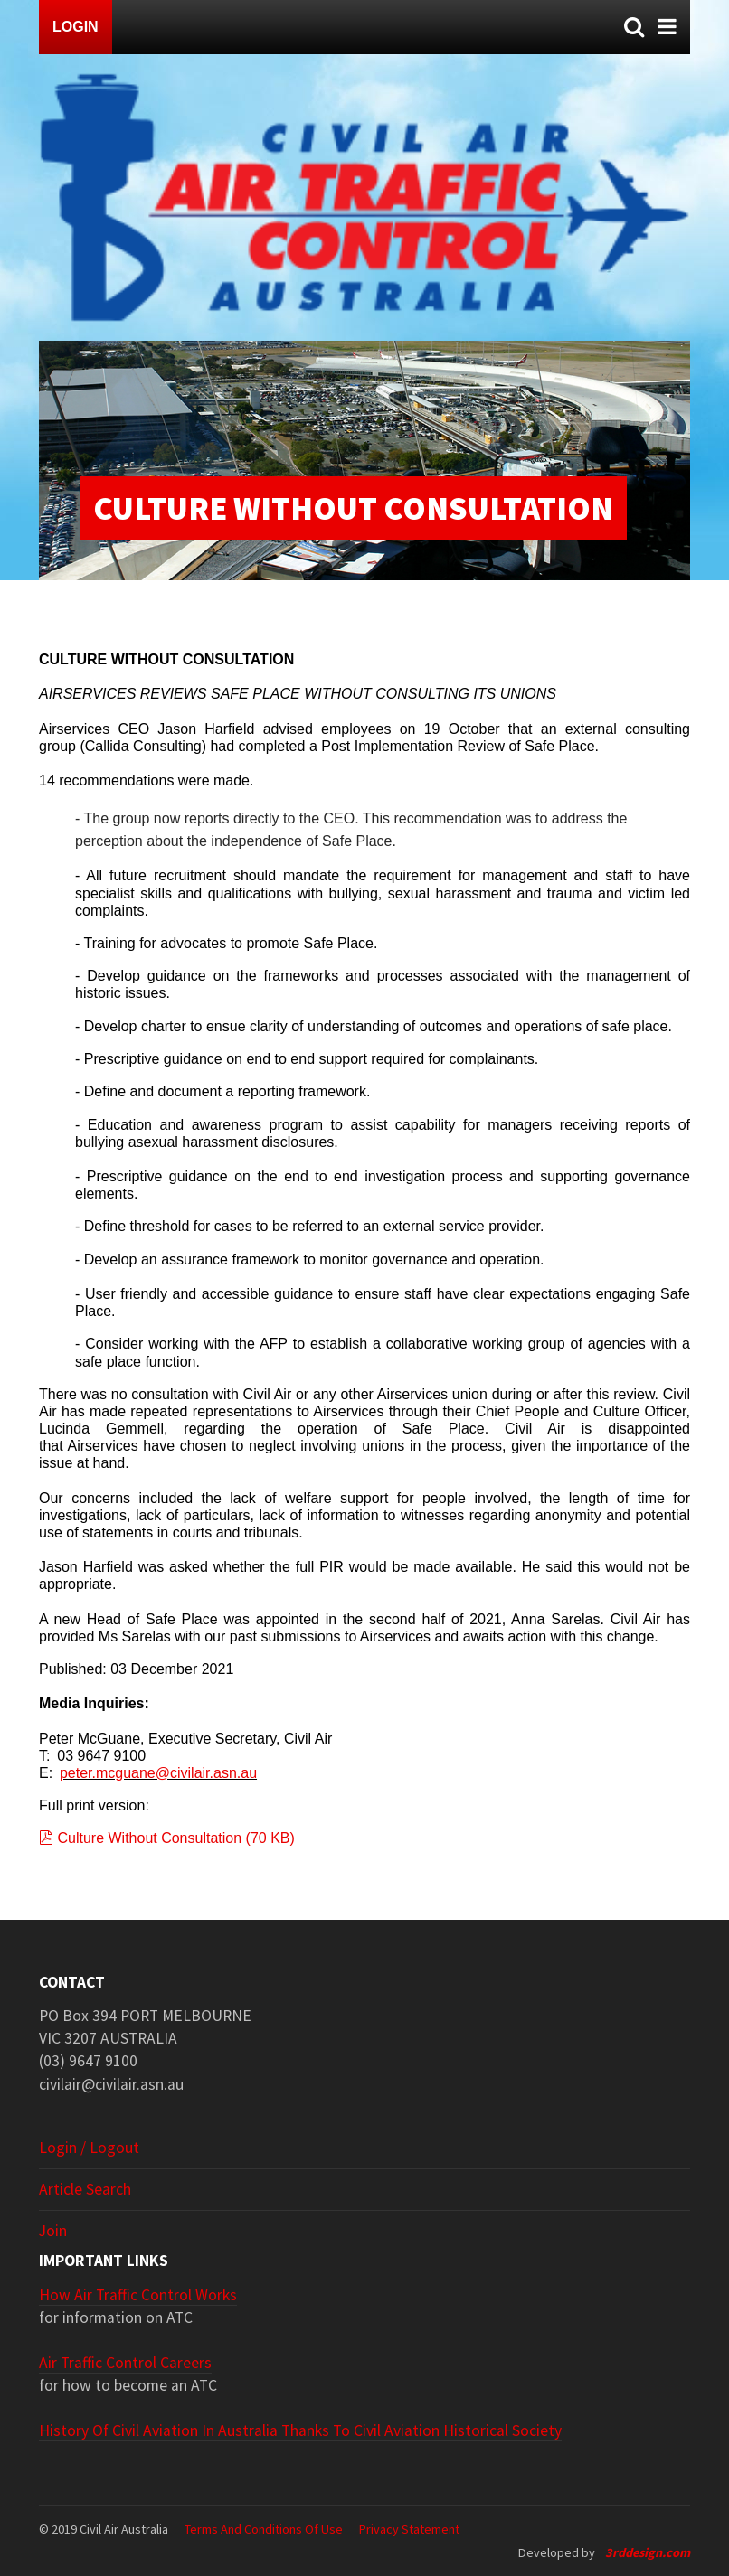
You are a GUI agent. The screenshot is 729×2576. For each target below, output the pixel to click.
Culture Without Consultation (167, 1838)
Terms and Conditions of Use (264, 2529)
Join (53, 2231)
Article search (85, 2189)
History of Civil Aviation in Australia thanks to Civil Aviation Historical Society (300, 2430)
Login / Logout (89, 2148)
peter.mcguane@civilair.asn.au (158, 1773)
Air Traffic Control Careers (125, 2363)
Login (75, 26)
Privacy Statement (409, 2529)
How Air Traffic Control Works (138, 2295)
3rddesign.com (647, 2552)
